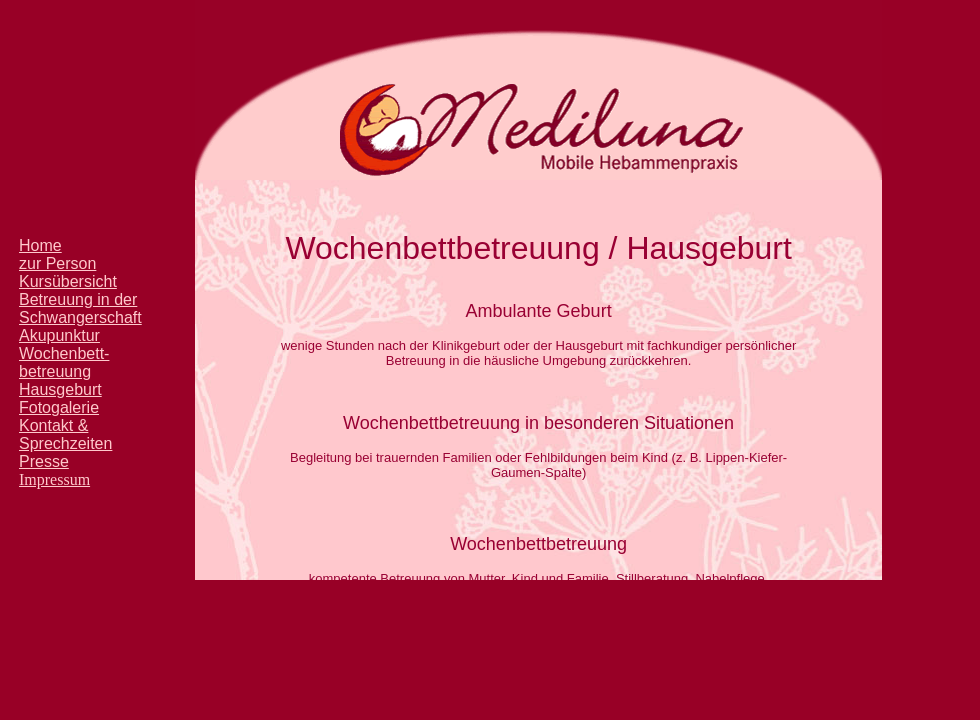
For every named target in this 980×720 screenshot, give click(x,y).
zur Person (57, 263)
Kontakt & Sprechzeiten (65, 434)
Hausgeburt (60, 389)
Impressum (54, 479)
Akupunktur (59, 335)
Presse (44, 461)
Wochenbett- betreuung (64, 362)
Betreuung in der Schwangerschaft (80, 308)
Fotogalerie (59, 407)
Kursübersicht (68, 281)
